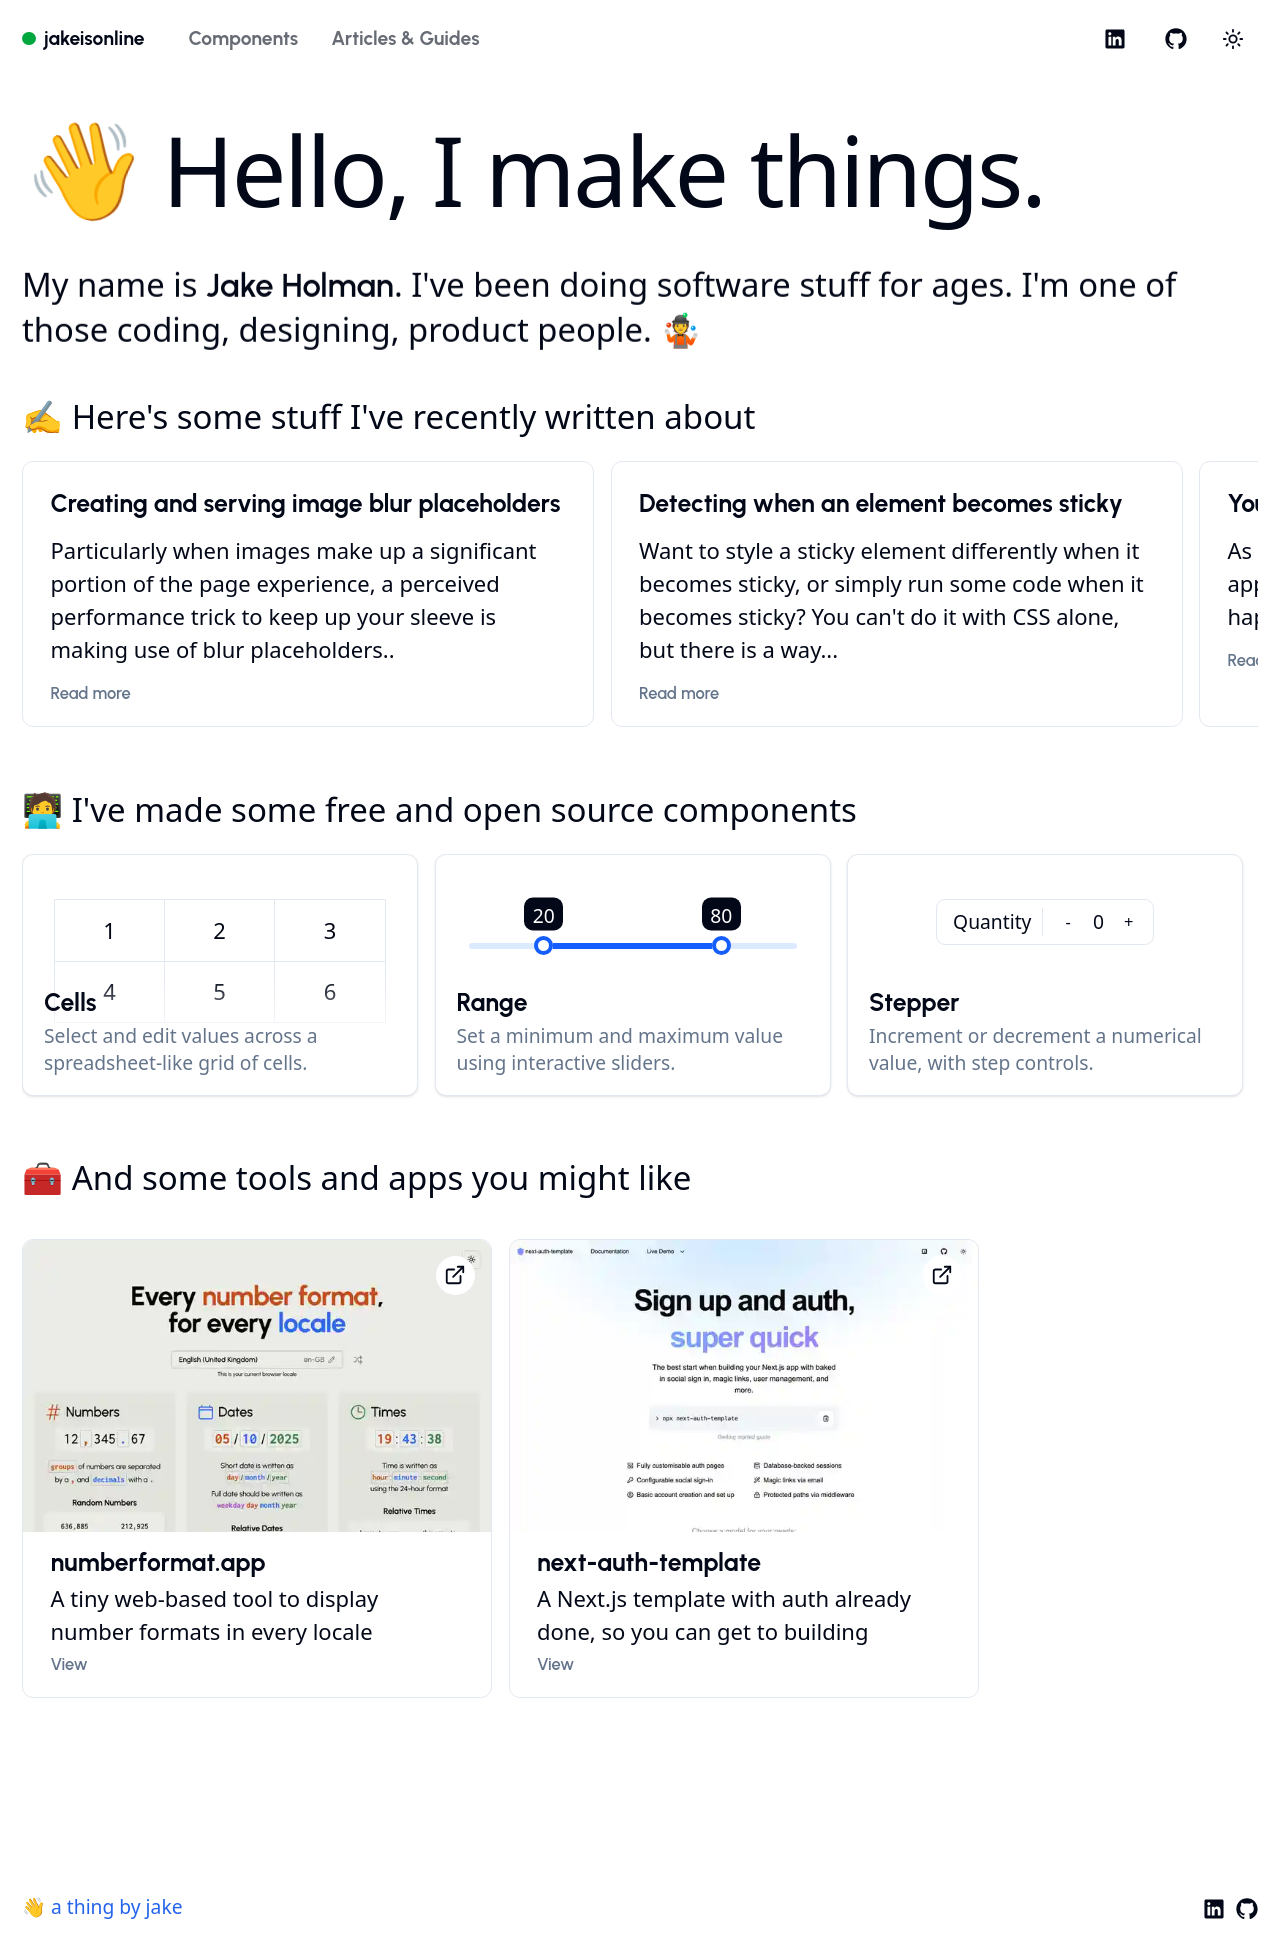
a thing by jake (117, 1906)
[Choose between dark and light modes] (1234, 39)
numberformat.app (158, 1564)
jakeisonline (94, 38)
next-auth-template (649, 1564)
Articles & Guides (405, 38)
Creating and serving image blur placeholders (306, 505)
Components (243, 38)
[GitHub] (1175, 38)
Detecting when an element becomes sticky (881, 505)
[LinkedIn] (1115, 38)
